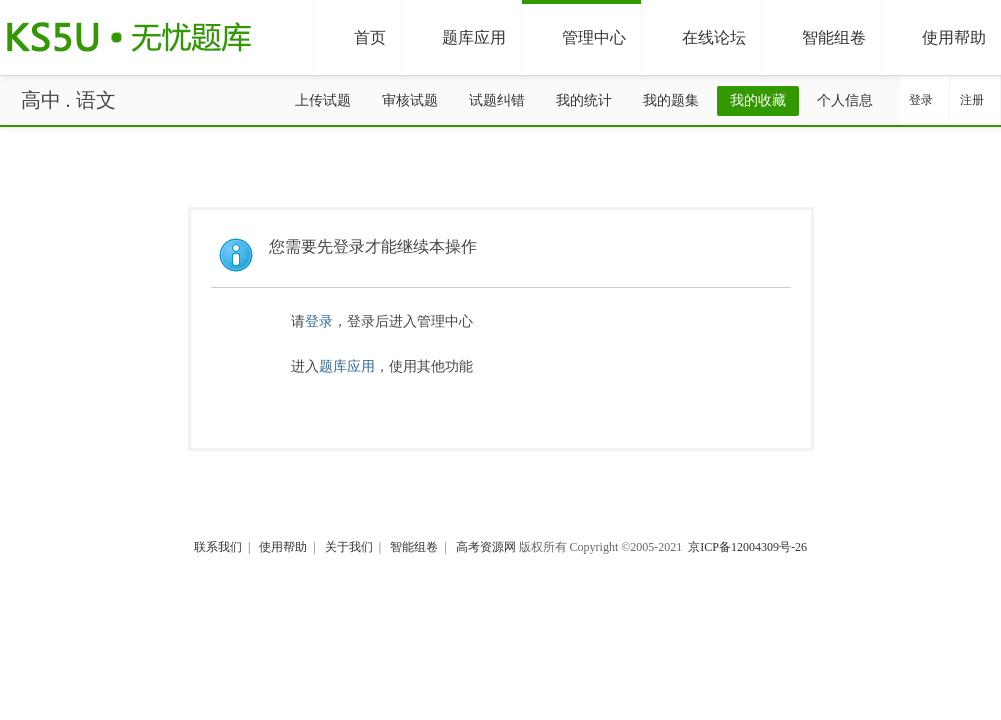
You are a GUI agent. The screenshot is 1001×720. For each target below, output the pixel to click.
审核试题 (410, 100)
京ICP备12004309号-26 (747, 547)
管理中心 (580, 39)
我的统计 (584, 100)
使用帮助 (940, 39)
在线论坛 (700, 39)
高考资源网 (486, 547)
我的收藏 (758, 100)
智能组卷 (820, 39)
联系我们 (218, 547)
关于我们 (349, 547)
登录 (921, 100)
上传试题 (323, 100)
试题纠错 (497, 100)
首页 (356, 39)
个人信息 (845, 100)
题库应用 (460, 39)
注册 (972, 100)
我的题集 (671, 100)
